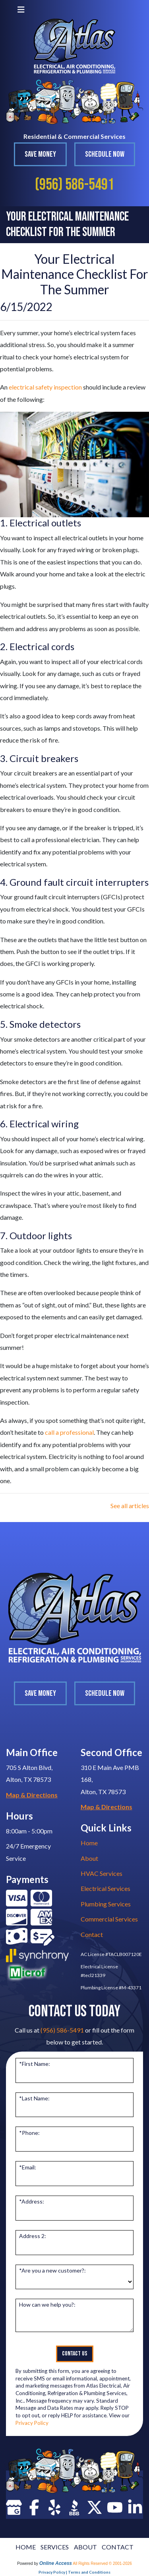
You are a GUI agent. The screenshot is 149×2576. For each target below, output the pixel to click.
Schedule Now (104, 154)
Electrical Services (105, 1888)
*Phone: (29, 2132)
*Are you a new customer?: (52, 2270)
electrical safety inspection (45, 387)
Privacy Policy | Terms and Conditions (74, 2572)
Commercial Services (109, 1919)
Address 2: (32, 2235)
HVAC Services (101, 1873)
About (89, 1858)
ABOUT (85, 2547)
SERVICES (55, 2547)
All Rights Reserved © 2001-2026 (102, 2563)
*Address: (31, 2201)
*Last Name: (34, 2098)
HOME (25, 2547)
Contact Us (74, 2353)
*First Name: (34, 2063)
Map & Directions (32, 1795)
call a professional (69, 1432)
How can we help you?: (47, 2304)
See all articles (129, 1505)
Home (89, 1843)
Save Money (40, 154)
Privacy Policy (31, 2423)
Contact (92, 1934)
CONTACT (118, 2547)
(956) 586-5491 (74, 184)
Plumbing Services (106, 1904)
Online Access (55, 2563)
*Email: (27, 2167)
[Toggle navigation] (21, 9)
